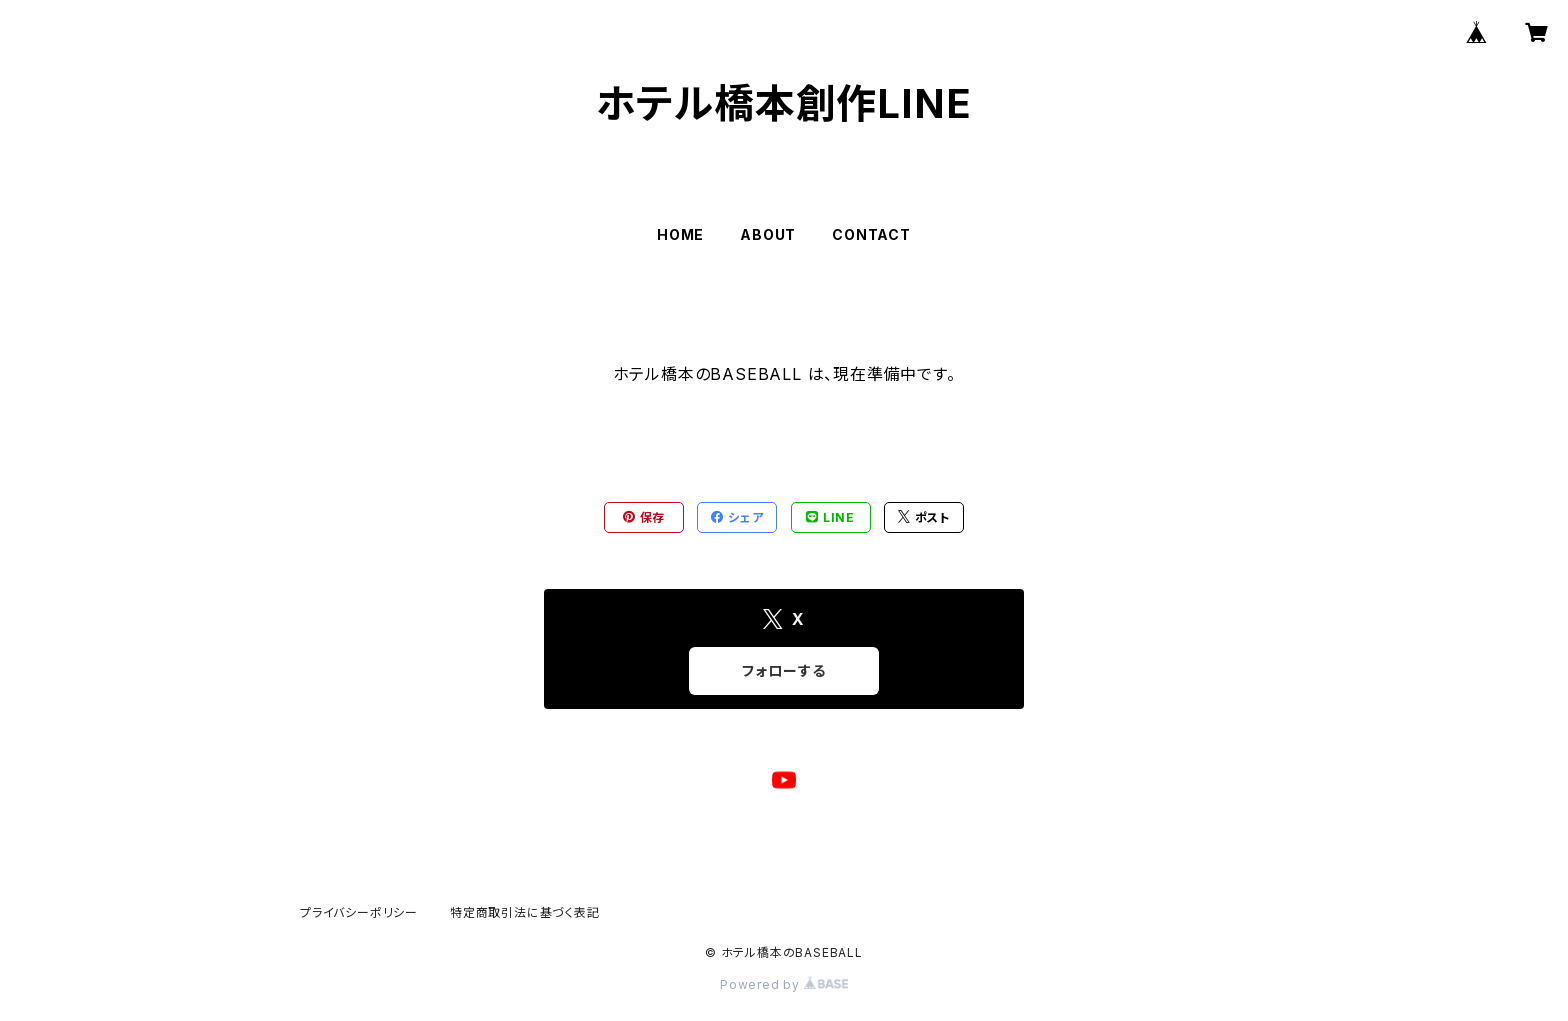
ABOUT (768, 234)
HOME (680, 234)
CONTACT (871, 234)
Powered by (784, 984)
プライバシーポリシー (359, 912)
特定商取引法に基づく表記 (525, 912)
